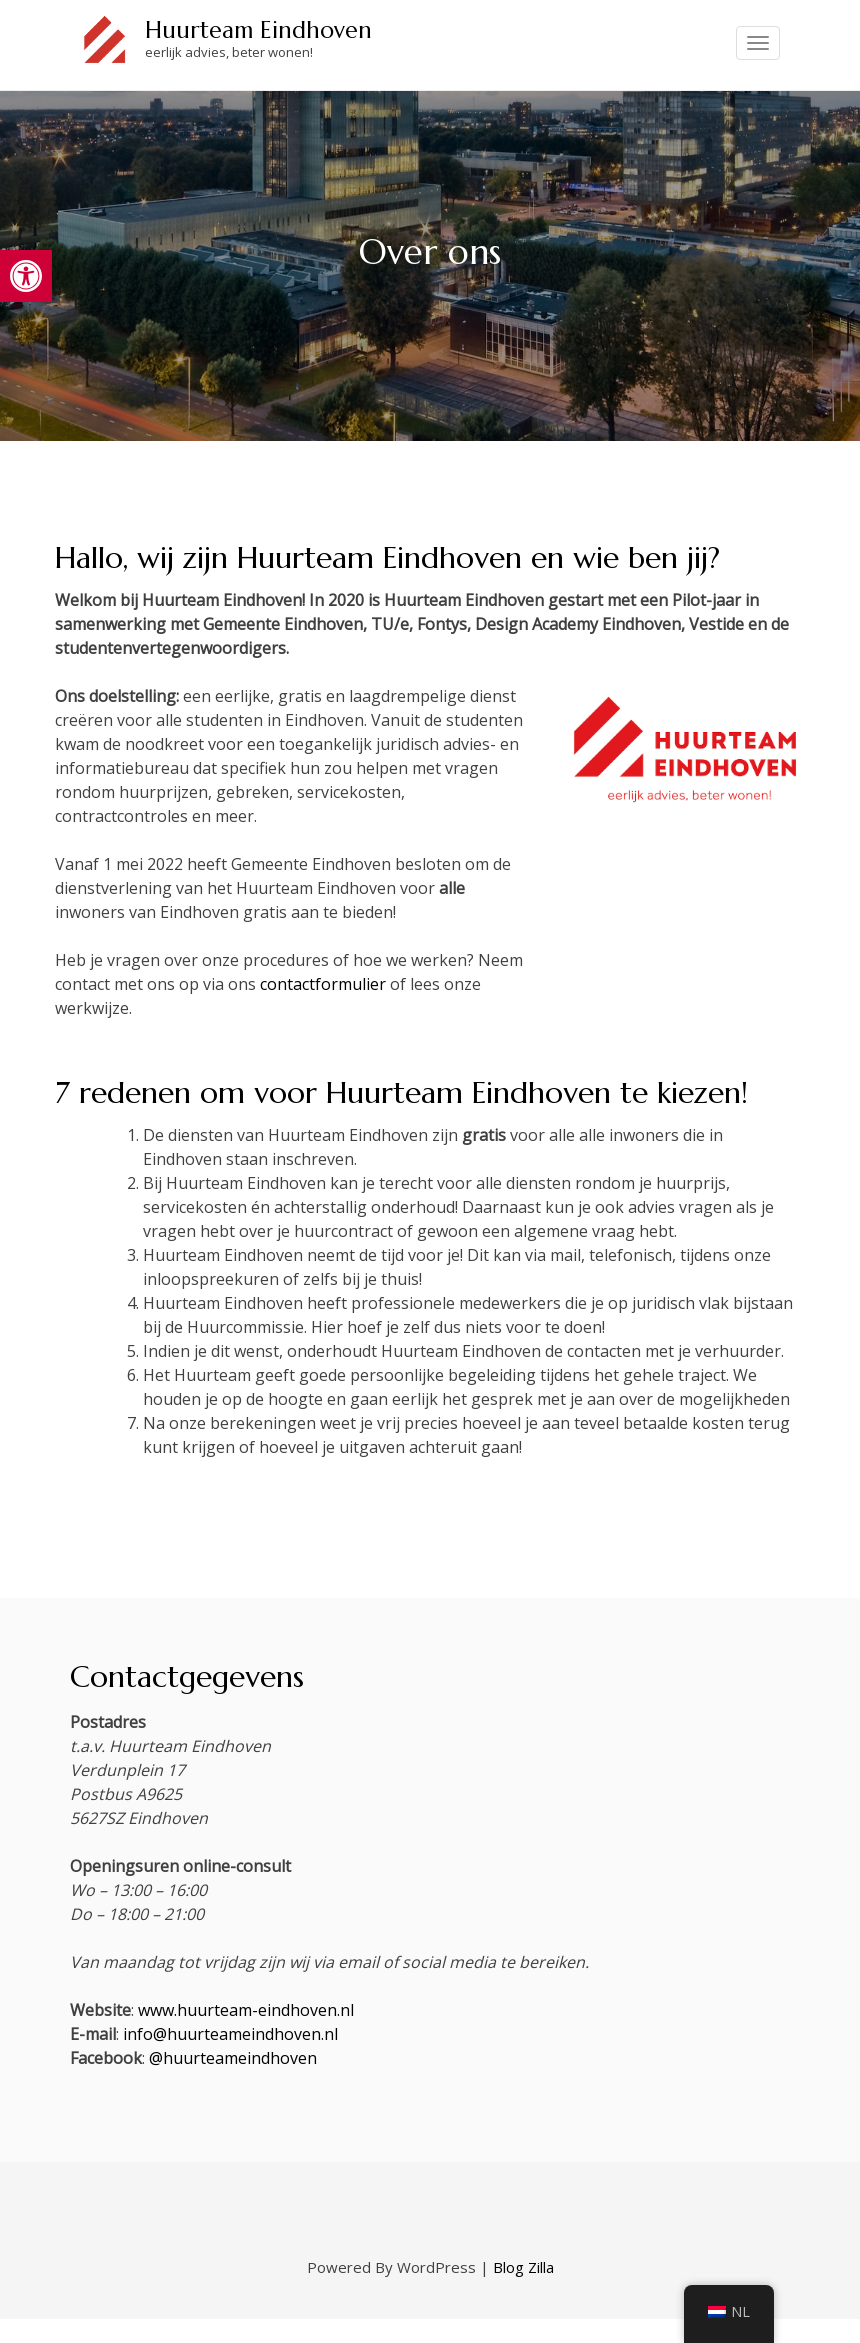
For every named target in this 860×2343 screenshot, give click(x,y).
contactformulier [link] (323, 984)
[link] (26, 276)
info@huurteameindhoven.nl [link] (230, 2034)
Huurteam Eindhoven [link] (258, 30)
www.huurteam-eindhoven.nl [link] (246, 2010)
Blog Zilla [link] (523, 2267)
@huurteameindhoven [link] (233, 2058)
